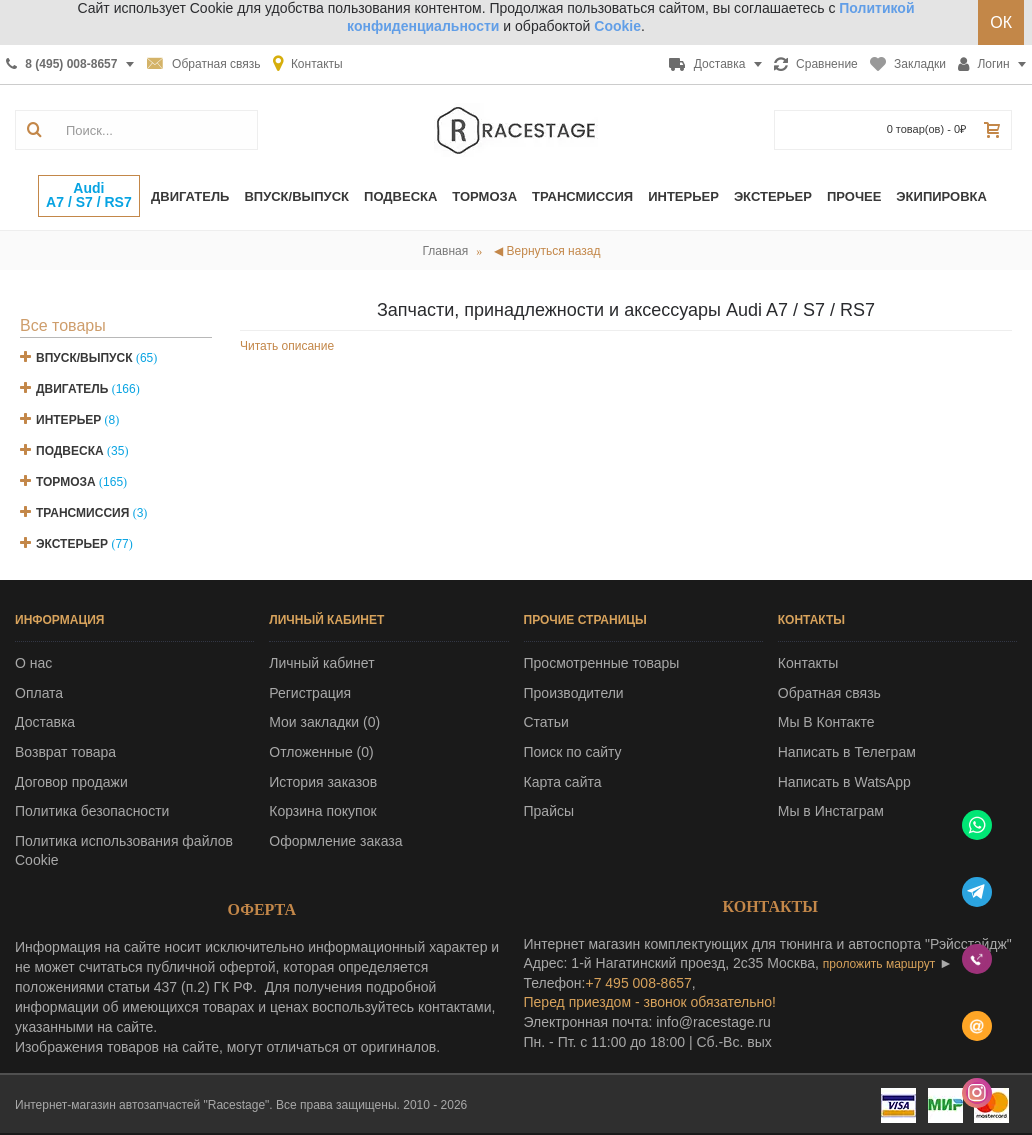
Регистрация (310, 693)
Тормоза (66, 482)
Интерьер (68, 420)
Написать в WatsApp (844, 782)
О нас (33, 663)
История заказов (323, 782)
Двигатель (72, 389)
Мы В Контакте (826, 722)
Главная (446, 251)
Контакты (808, 663)
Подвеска (70, 451)
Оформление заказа (335, 841)
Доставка (45, 722)
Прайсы (549, 811)
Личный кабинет (321, 663)
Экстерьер (72, 544)
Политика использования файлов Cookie (124, 851)
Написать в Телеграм (847, 752)
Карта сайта (563, 782)
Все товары (63, 325)
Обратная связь (829, 693)
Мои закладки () (324, 722)
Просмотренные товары (602, 663)
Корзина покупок (322, 811)
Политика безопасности (92, 811)
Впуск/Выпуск (84, 358)
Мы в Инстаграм (831, 811)
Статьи (546, 722)
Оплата (39, 693)
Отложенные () (321, 752)
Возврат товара (65, 752)
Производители (574, 693)
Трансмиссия (82, 513)
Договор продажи (71, 782)
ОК (1001, 22)
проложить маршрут (879, 964)
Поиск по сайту (573, 752)
